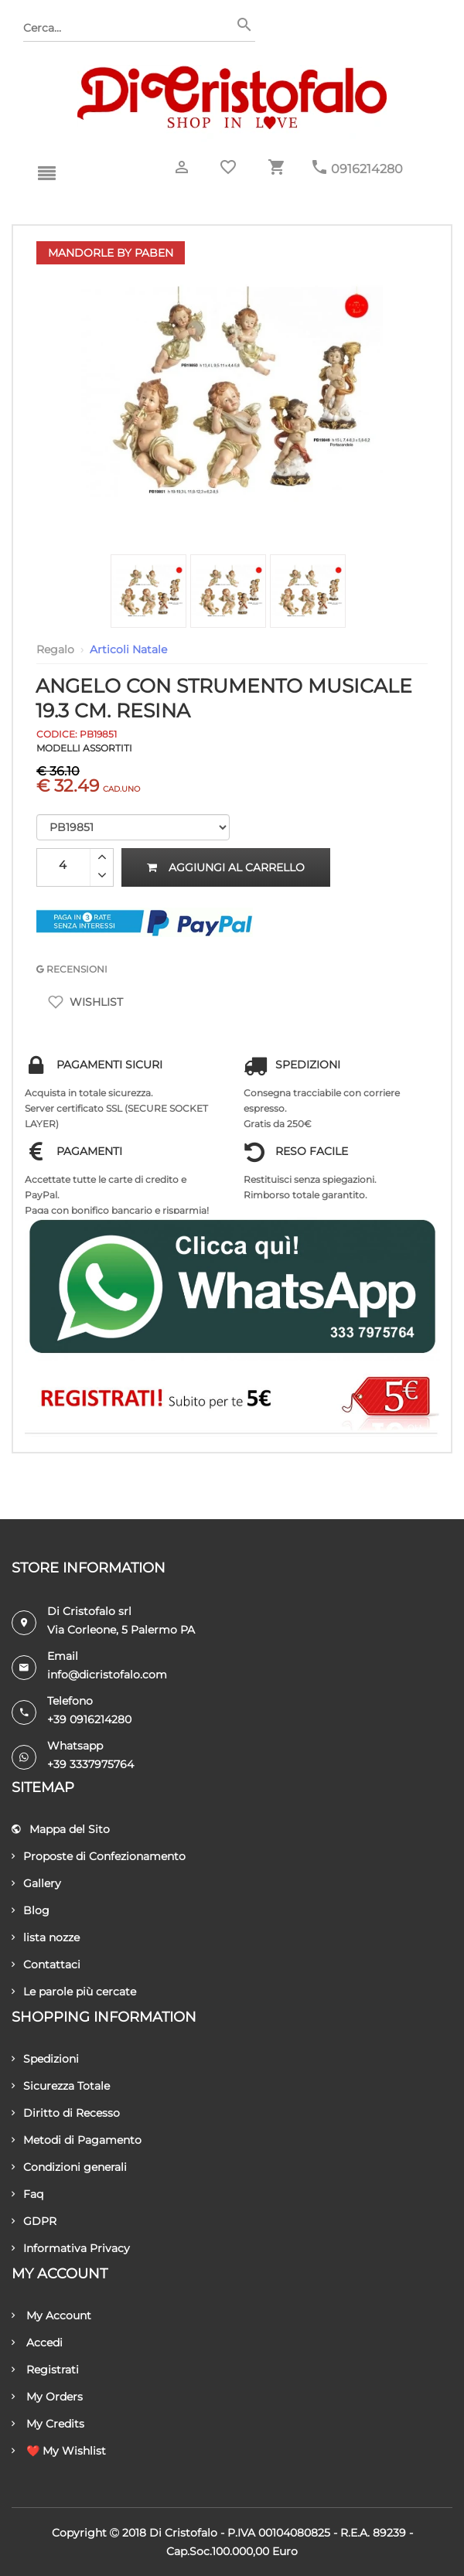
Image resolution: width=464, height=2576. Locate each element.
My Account (51, 2315)
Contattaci (46, 1964)
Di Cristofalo (183, 2533)
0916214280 (367, 169)
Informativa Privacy (71, 2248)
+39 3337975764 (90, 1764)
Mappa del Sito (61, 1829)
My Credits (48, 2424)
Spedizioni (45, 2059)
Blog (30, 1910)
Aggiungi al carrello (226, 867)
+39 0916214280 (89, 1719)
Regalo (55, 649)
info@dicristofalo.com (107, 1675)
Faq (27, 2194)
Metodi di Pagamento (77, 2140)
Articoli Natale (128, 649)
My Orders (47, 2397)
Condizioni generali (69, 2167)
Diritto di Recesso (66, 2113)
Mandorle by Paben (110, 253)
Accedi (37, 2342)
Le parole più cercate (74, 1991)
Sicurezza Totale (61, 2086)
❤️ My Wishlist (59, 2451)
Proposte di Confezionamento (99, 1856)
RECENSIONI (71, 969)
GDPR (34, 2221)
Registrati (45, 2370)
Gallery (36, 1883)
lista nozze (46, 1937)
